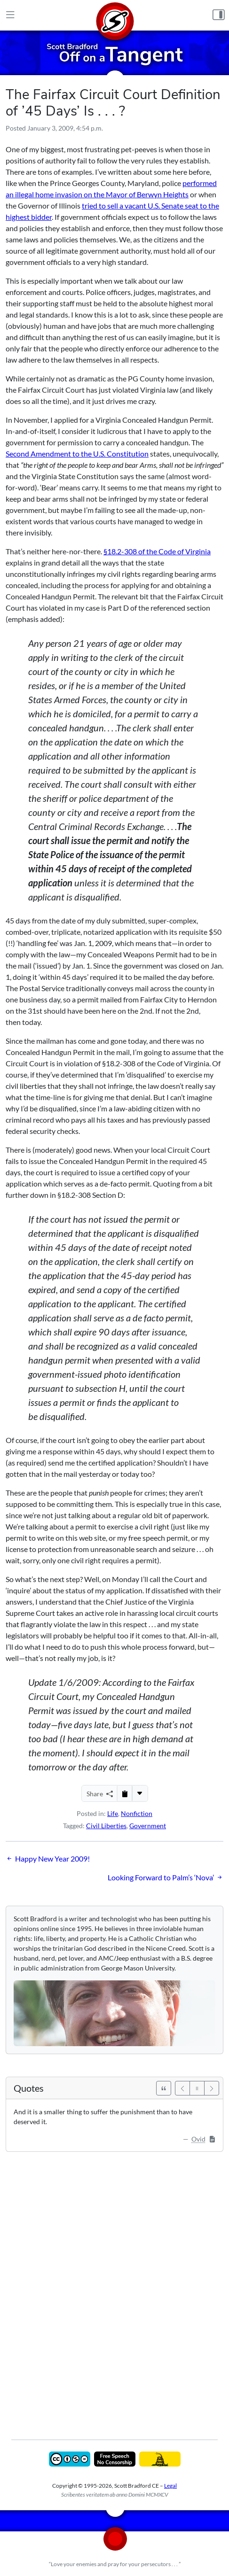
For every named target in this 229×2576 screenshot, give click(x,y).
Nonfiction (136, 1813)
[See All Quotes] (163, 2088)
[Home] (115, 15)
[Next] (211, 2088)
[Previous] (182, 2088)
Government (147, 1826)
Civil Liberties (106, 1826)
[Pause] (197, 2088)
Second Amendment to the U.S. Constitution (77, 453)
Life (112, 1813)
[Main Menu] (10, 15)
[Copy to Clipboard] (124, 1793)
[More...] (140, 1793)
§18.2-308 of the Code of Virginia (157, 551)
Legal (170, 2485)
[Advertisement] (114, 2288)
